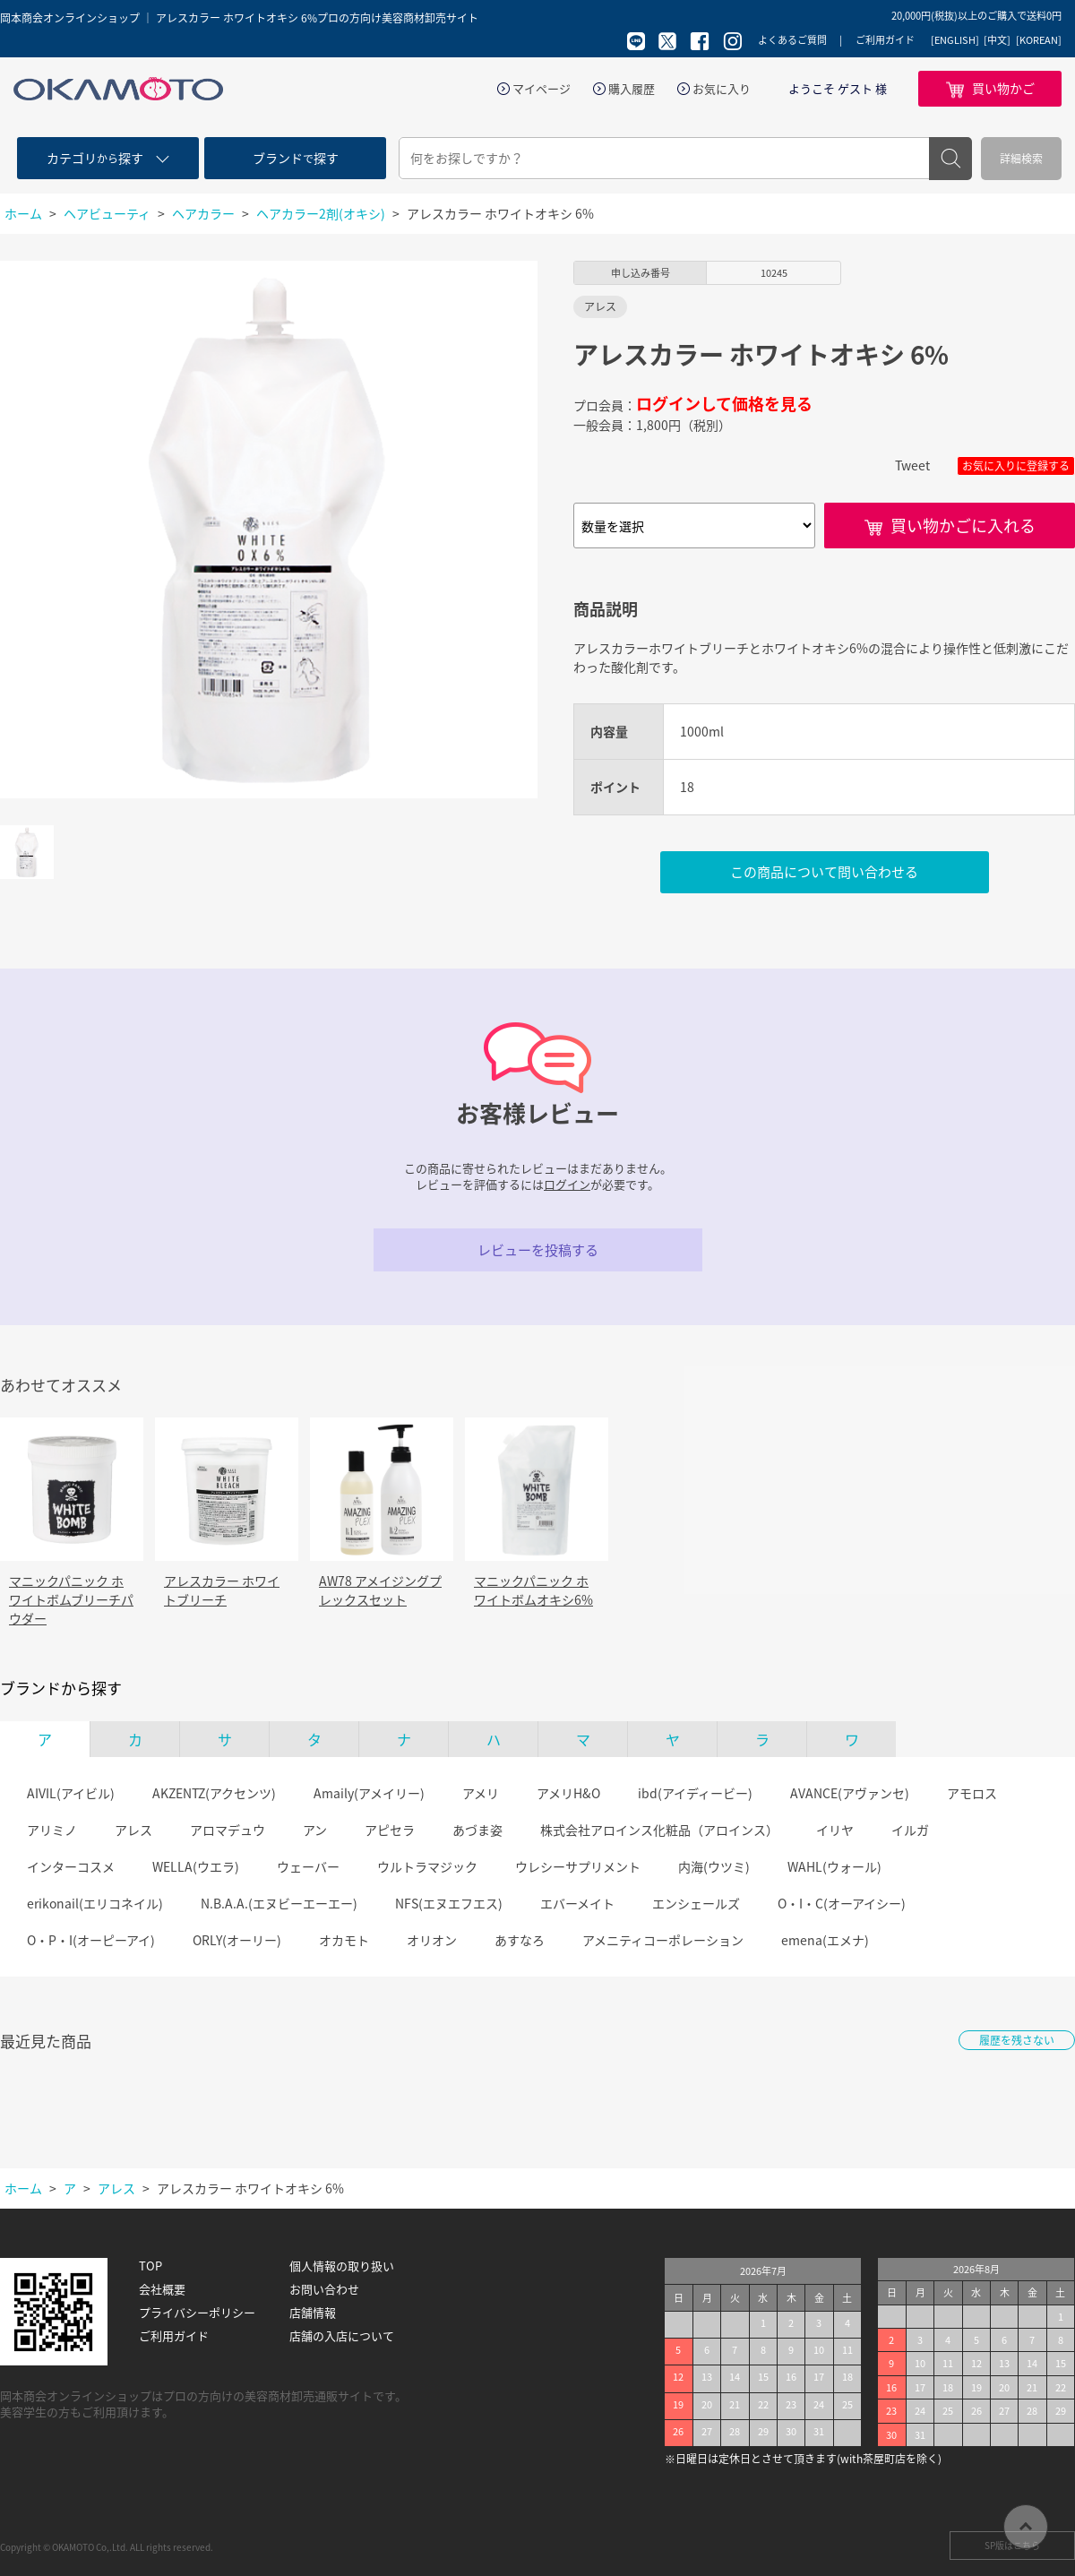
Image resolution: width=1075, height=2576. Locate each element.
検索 (950, 158)
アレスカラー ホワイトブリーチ (222, 1590)
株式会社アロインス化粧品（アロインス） (659, 1830)
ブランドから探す (61, 1688)
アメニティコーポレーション (663, 1940)
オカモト (344, 1940)
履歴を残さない (1016, 2040)
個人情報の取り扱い (341, 2266)
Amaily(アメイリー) (369, 1793)
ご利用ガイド (885, 39)
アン (315, 1830)
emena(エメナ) (825, 1940)
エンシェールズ (696, 1903)
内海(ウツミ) (714, 1866)
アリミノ (52, 1830)
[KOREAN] (1039, 40)
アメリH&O (568, 1793)
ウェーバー (308, 1866)
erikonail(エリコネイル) (95, 1903)
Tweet (912, 465)
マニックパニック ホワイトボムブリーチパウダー (71, 1599)
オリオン (432, 1940)
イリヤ (835, 1830)
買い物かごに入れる (963, 525)
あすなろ (519, 1940)
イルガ (910, 1830)
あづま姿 (477, 1830)
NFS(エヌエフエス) (449, 1903)
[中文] (997, 40)
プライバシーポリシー (197, 2313)
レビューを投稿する (537, 1250)
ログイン (567, 1184)
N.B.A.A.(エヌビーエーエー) (279, 1903)
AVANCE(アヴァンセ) (849, 1793)
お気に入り (721, 89)
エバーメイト (577, 1903)
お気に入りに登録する (1016, 466)
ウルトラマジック (427, 1866)
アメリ (480, 1793)
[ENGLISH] (955, 40)
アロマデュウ (227, 1830)
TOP (150, 2266)
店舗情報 (312, 2313)
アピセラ (390, 1830)
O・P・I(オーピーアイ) (91, 1940)
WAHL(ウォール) (834, 1866)
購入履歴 (631, 89)
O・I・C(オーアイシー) (842, 1903)
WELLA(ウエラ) (195, 1866)
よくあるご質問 (792, 39)
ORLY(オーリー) (237, 1940)
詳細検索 (1021, 159)
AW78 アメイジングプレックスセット (380, 1590)
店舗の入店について (341, 2336)
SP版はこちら (1012, 2545)
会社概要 (162, 2289)
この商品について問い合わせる (824, 872)
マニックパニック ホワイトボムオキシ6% (533, 1590)
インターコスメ (71, 1866)
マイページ (541, 89)
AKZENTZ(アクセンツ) (214, 1793)
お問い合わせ (324, 2289)
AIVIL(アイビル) (71, 1793)
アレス (133, 1830)
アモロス (972, 1793)
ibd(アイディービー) (695, 1793)
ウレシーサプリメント (578, 1866)
